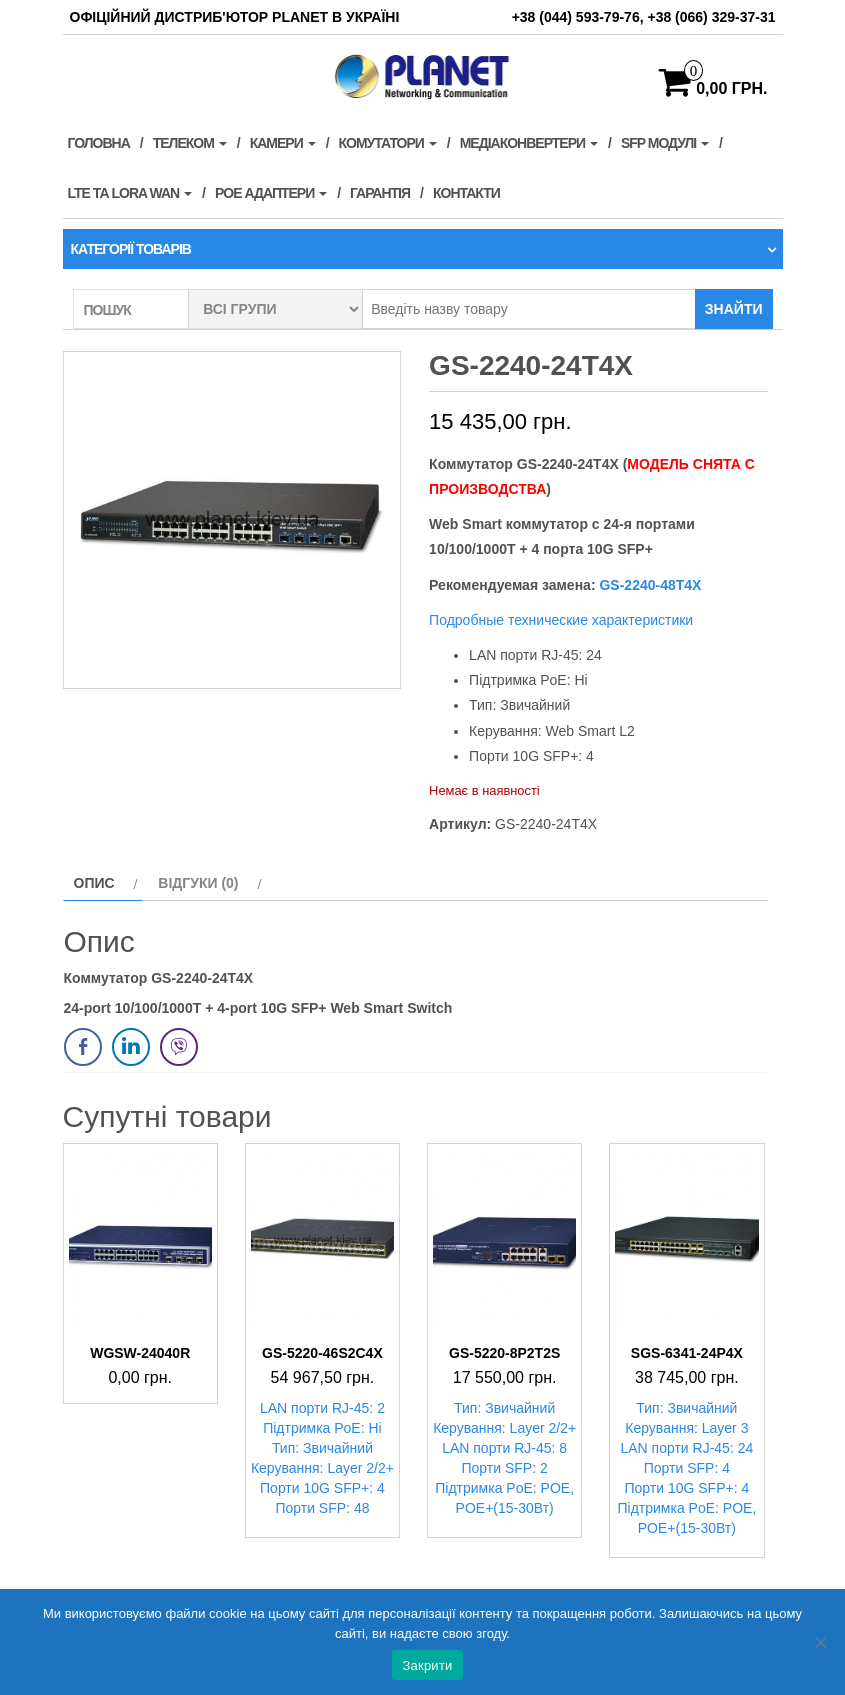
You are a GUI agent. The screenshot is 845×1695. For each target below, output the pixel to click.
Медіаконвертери (529, 143)
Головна (99, 143)
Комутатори (388, 143)
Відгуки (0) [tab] (198, 883)
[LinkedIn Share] (131, 1047)
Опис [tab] (94, 883)
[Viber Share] (179, 1047)
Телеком (190, 143)
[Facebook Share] (83, 1047)
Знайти (734, 309)
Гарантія (380, 193)
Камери (283, 143)
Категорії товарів (131, 249)
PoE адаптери (271, 193)
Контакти (466, 193)
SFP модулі (665, 143)
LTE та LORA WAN (130, 193)
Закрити (427, 1665)
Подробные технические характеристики (561, 620)
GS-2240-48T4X (649, 585)
